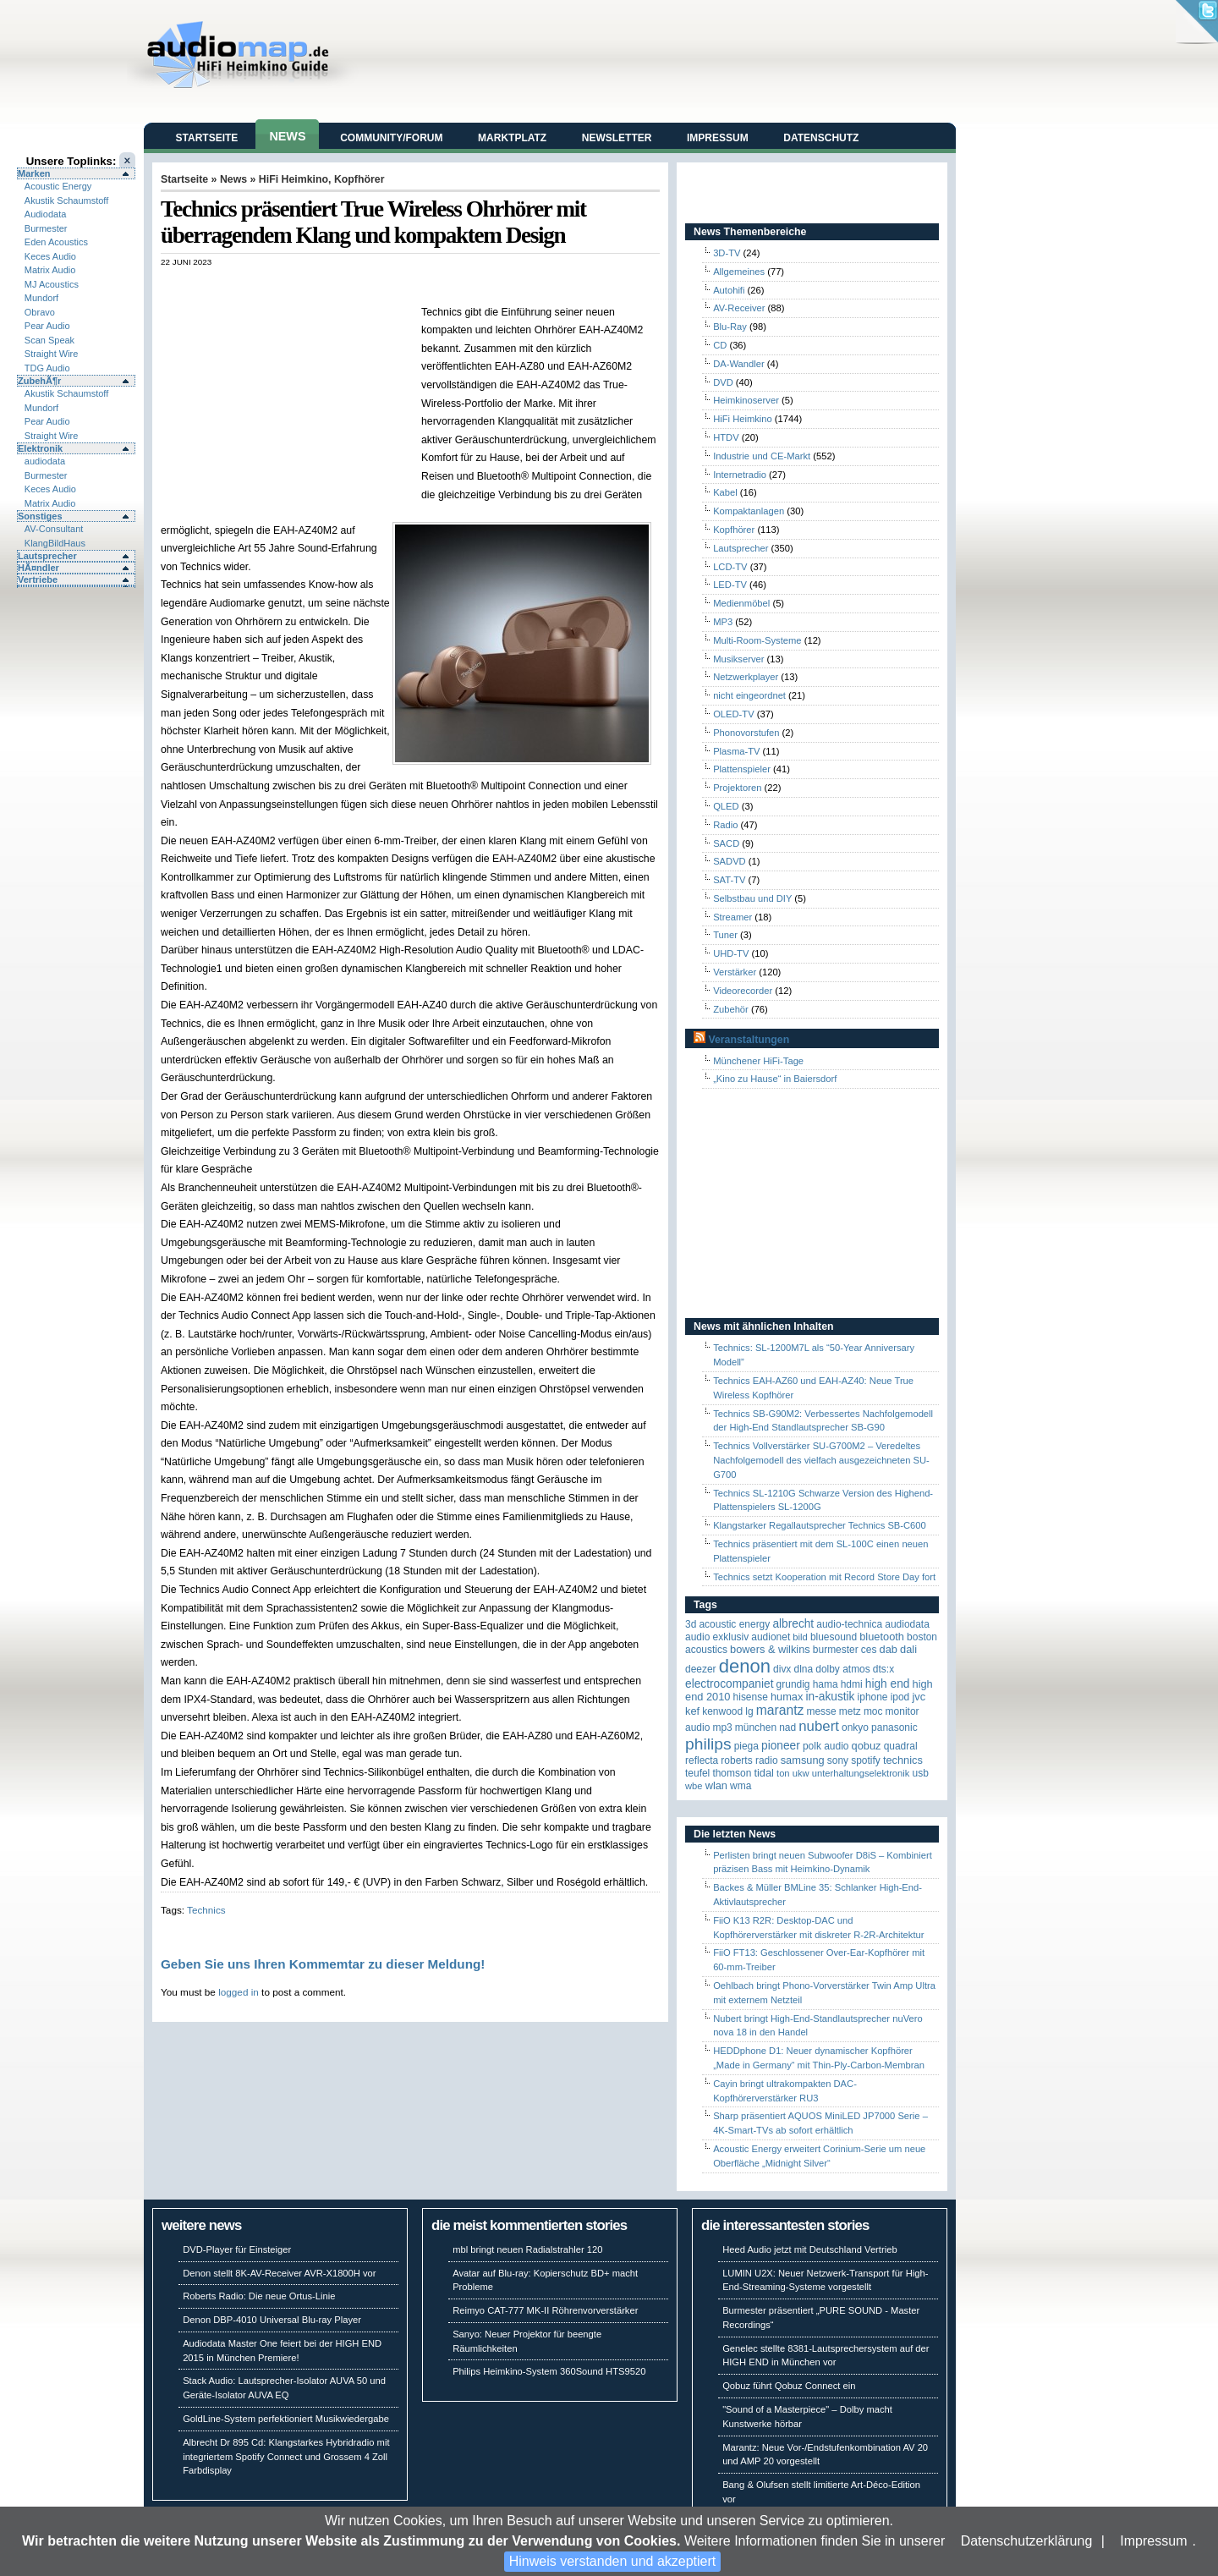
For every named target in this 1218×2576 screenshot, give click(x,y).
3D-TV (726, 253)
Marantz (780, 1710)
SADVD (729, 861)
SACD (726, 843)
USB (921, 1773)
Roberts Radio (749, 1760)
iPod (900, 1697)
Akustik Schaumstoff (66, 200)
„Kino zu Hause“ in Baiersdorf (775, 1079)
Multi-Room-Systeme (757, 640)
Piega (746, 1746)
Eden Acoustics (56, 242)
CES (869, 1650)
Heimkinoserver (746, 400)
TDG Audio (47, 368)
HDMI (852, 1684)
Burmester (46, 228)
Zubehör (731, 1009)
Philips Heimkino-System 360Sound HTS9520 (549, 2371)
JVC (918, 1696)
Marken (34, 173)
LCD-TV (730, 567)
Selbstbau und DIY (752, 898)
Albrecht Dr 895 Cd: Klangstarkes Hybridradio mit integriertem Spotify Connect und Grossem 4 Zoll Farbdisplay (286, 2456)
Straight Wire (52, 354)
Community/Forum (391, 138)
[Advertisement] (359, 284)
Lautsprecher (47, 556)
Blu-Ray (730, 326)
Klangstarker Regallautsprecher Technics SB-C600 (819, 1525)
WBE (694, 1786)
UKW (801, 1773)
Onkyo (855, 1727)
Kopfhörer (359, 179)
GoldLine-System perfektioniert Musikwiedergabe (286, 2419)
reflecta (701, 1760)
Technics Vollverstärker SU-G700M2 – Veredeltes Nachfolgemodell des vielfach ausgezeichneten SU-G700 (821, 1460)
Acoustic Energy (58, 186)
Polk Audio (826, 1746)
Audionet (770, 1637)
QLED (725, 806)
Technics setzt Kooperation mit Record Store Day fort (824, 1577)
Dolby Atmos (842, 1669)
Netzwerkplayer (745, 677)
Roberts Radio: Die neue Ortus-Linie (259, 2296)
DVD (723, 382)
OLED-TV (733, 714)
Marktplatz (512, 138)
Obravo (40, 312)
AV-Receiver (739, 308)
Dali (908, 1649)
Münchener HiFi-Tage (758, 1061)
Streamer (732, 917)
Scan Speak (49, 340)
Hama (825, 1684)
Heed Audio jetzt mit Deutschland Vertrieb (809, 2249)
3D (690, 1624)
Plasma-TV (736, 751)
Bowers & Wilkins (770, 1649)
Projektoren (737, 788)
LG (749, 1711)
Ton (783, 1773)
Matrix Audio (50, 270)
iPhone (873, 1697)
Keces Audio (50, 256)
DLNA (803, 1669)
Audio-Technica (849, 1624)
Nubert (818, 1726)
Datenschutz (821, 138)
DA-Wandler (739, 364)
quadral (901, 1746)
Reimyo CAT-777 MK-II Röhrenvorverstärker (545, 2310)
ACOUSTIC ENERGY (734, 1624)
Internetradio (739, 475)
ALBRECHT (793, 1624)
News (287, 136)
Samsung (803, 1760)
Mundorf (41, 298)
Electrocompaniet (729, 1684)
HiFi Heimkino (293, 179)
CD (720, 345)
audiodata (45, 461)
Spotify (866, 1760)
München (755, 1727)
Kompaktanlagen (748, 511)
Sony (837, 1760)
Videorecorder (742, 991)
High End (887, 1684)
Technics (206, 1909)
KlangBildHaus (55, 543)
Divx (782, 1669)
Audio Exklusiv (717, 1637)
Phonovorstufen (746, 733)
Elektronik (40, 448)
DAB (888, 1649)
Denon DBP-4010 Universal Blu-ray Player (272, 2320)
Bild (800, 1637)
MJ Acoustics (52, 284)
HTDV (725, 437)
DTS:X (883, 1669)
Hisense (750, 1697)
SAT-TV (729, 880)
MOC (873, 1711)
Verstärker (734, 972)
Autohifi (728, 290)
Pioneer (780, 1745)
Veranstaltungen (748, 1040)
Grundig (793, 1684)
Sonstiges (40, 516)
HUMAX (787, 1696)
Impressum (1153, 2541)
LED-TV (730, 584)
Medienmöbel (741, 603)
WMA (740, 1786)
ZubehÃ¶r (39, 381)
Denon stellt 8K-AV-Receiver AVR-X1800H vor (279, 2273)
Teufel (697, 1773)
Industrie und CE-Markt (761, 456)
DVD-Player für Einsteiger (237, 2249)
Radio (725, 825)
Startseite (207, 138)
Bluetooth (881, 1636)
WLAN (716, 1785)
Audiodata (46, 214)
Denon (745, 1666)
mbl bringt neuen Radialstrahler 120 (527, 2249)
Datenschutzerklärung (1027, 2541)
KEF (692, 1711)
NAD (787, 1727)
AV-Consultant (54, 529)
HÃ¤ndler (38, 568)
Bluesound (833, 1637)
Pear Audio (47, 326)
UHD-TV (731, 953)
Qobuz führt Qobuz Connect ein (788, 2386)
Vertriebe (38, 579)
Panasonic (894, 1727)
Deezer (700, 1669)
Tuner (725, 935)
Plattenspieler (742, 769)
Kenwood (722, 1711)
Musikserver (738, 659)
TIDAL (764, 1772)
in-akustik (830, 1696)
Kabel (725, 492)
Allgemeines (739, 271)
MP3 (722, 622)
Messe (821, 1711)
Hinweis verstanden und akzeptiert (612, 2561)
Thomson (731, 1773)
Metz (850, 1711)
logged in (238, 1991)
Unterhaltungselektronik (861, 1773)
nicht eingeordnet (749, 695)
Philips (708, 1744)
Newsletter (617, 138)
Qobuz (866, 1745)
